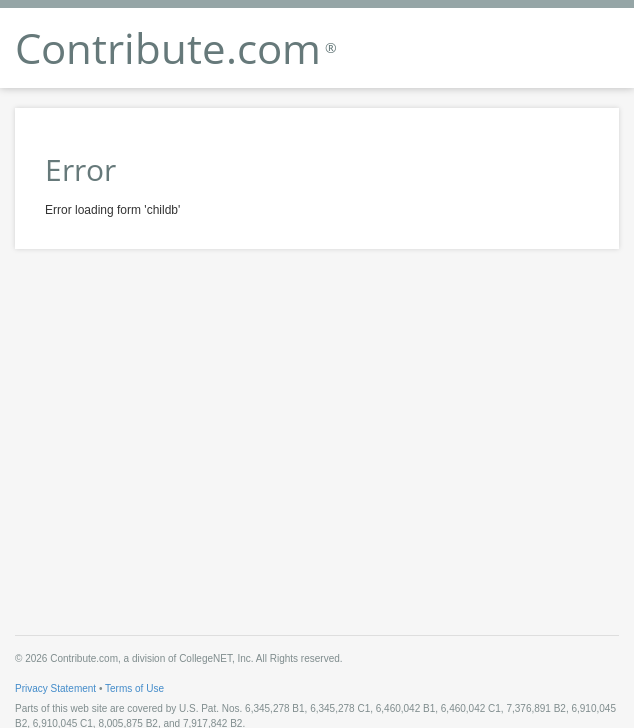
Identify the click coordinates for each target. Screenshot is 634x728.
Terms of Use (134, 688)
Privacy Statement (55, 688)
